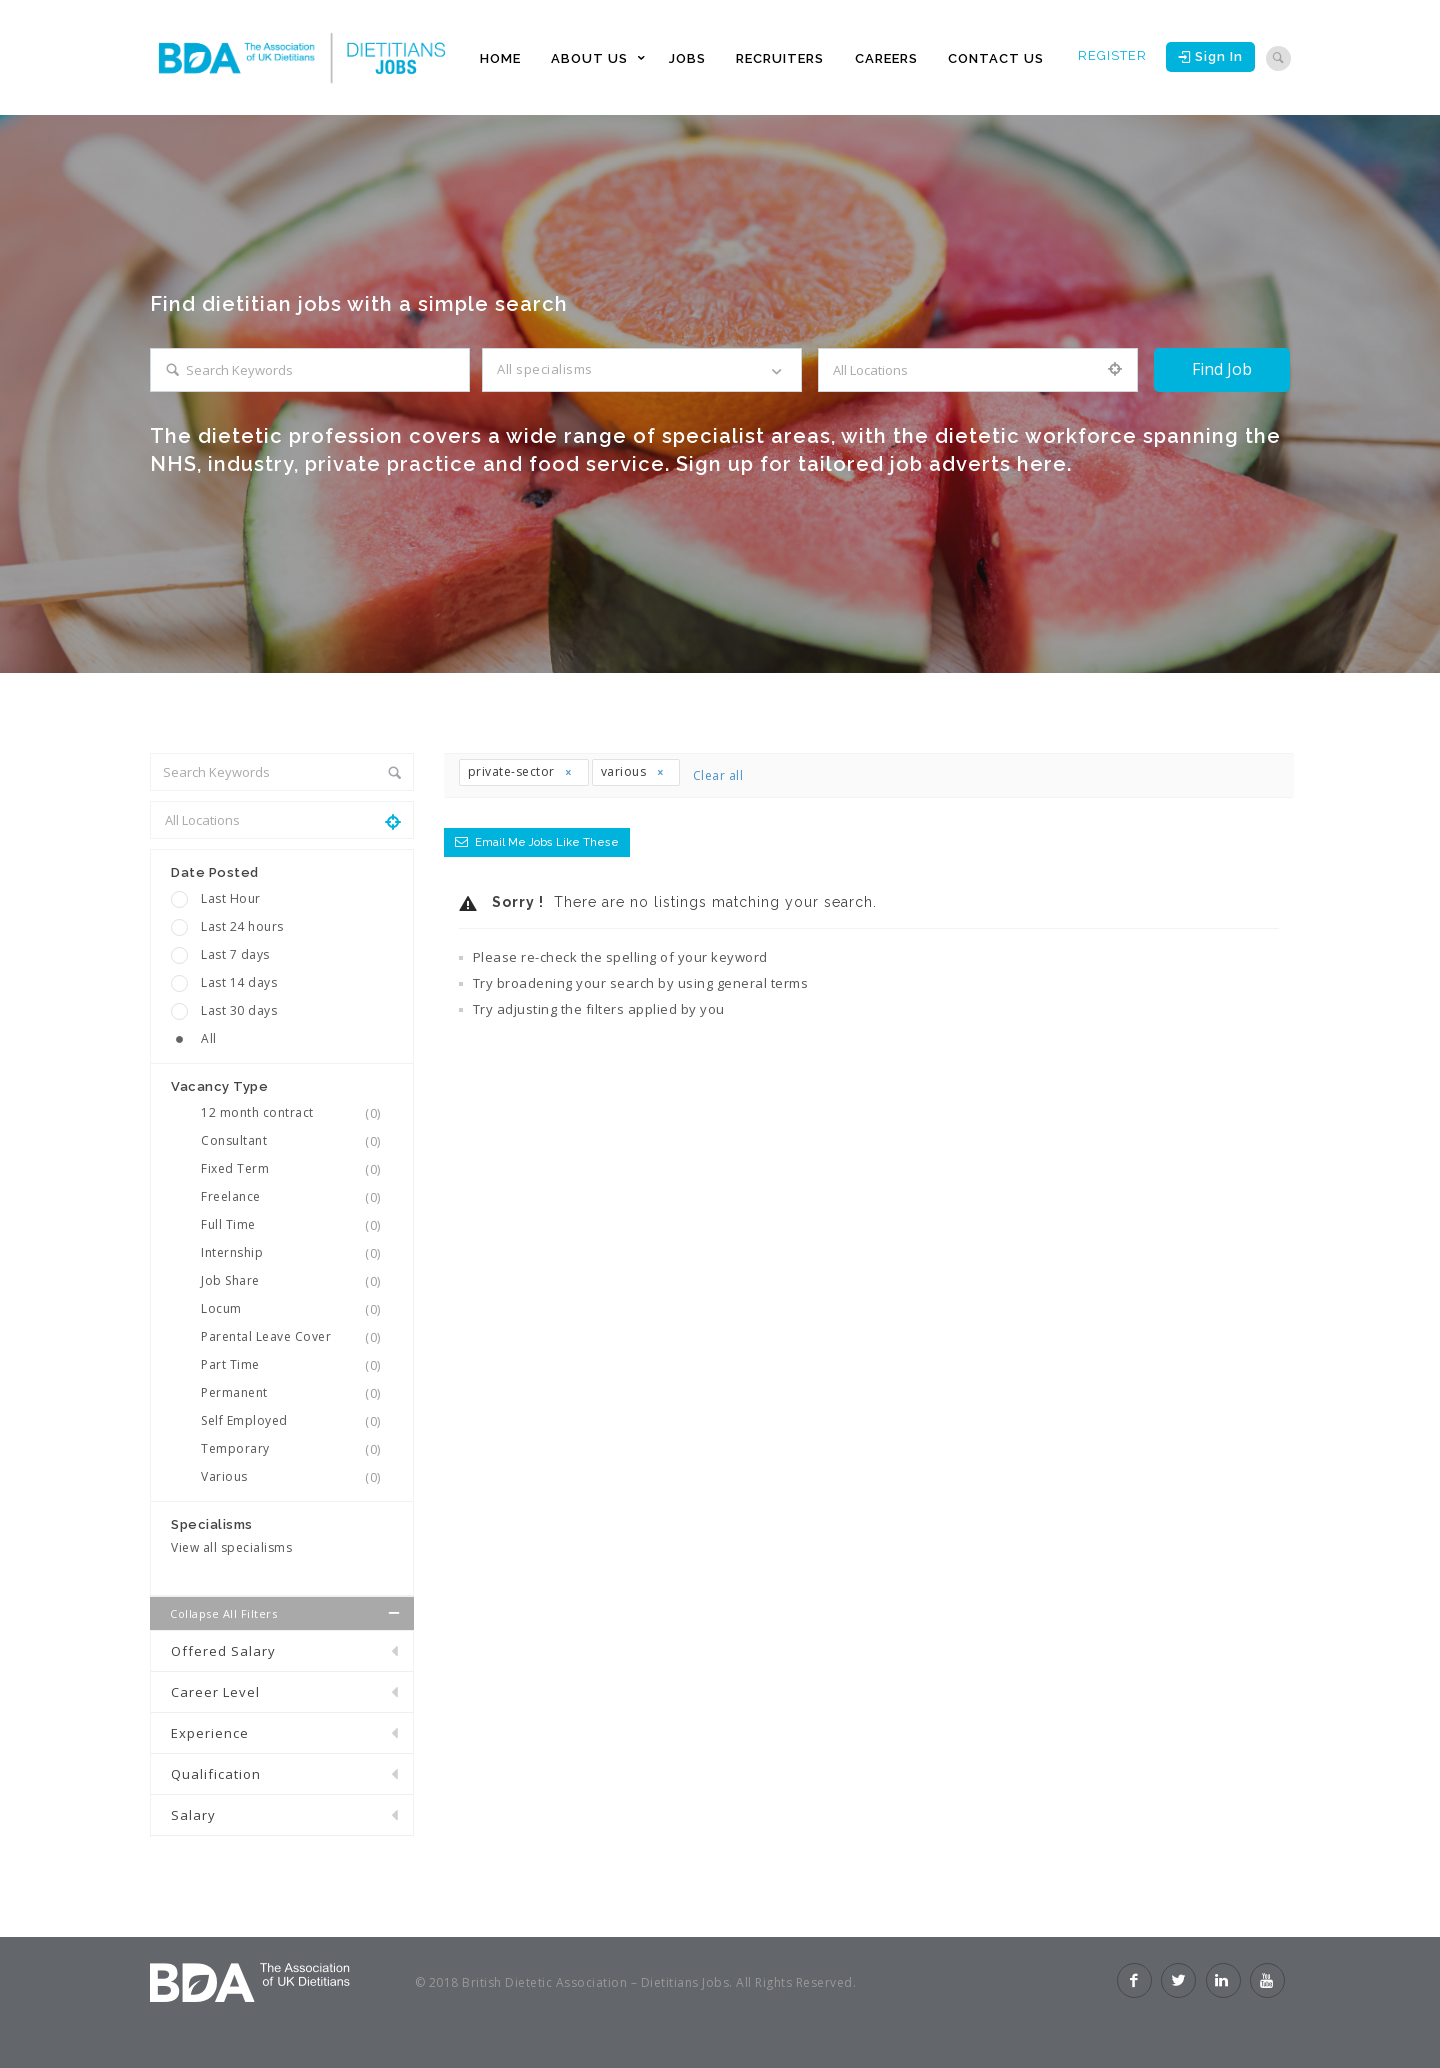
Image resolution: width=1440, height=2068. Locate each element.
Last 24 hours (242, 926)
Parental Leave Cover (297, 1337)
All (209, 1038)
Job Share (297, 1281)
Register (1112, 55)
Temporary (297, 1449)
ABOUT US (589, 58)
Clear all (718, 775)
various (633, 771)
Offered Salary (223, 1651)
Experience (210, 1733)
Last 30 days (239, 1010)
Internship (297, 1253)
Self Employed (297, 1421)
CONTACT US (996, 58)
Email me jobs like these (547, 842)
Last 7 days (235, 954)
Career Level (215, 1692)
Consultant (297, 1141)
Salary (193, 1815)
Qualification (216, 1774)
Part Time (297, 1365)
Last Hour (231, 898)
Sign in (1210, 56)
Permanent (297, 1393)
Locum (297, 1309)
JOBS (687, 58)
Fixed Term (297, 1169)
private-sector (521, 771)
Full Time (297, 1225)
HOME (500, 58)
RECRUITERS (780, 58)
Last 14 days (239, 982)
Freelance (297, 1197)
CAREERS (886, 58)
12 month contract (297, 1113)
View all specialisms (231, 1547)
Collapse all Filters (287, 1613)
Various (297, 1477)
